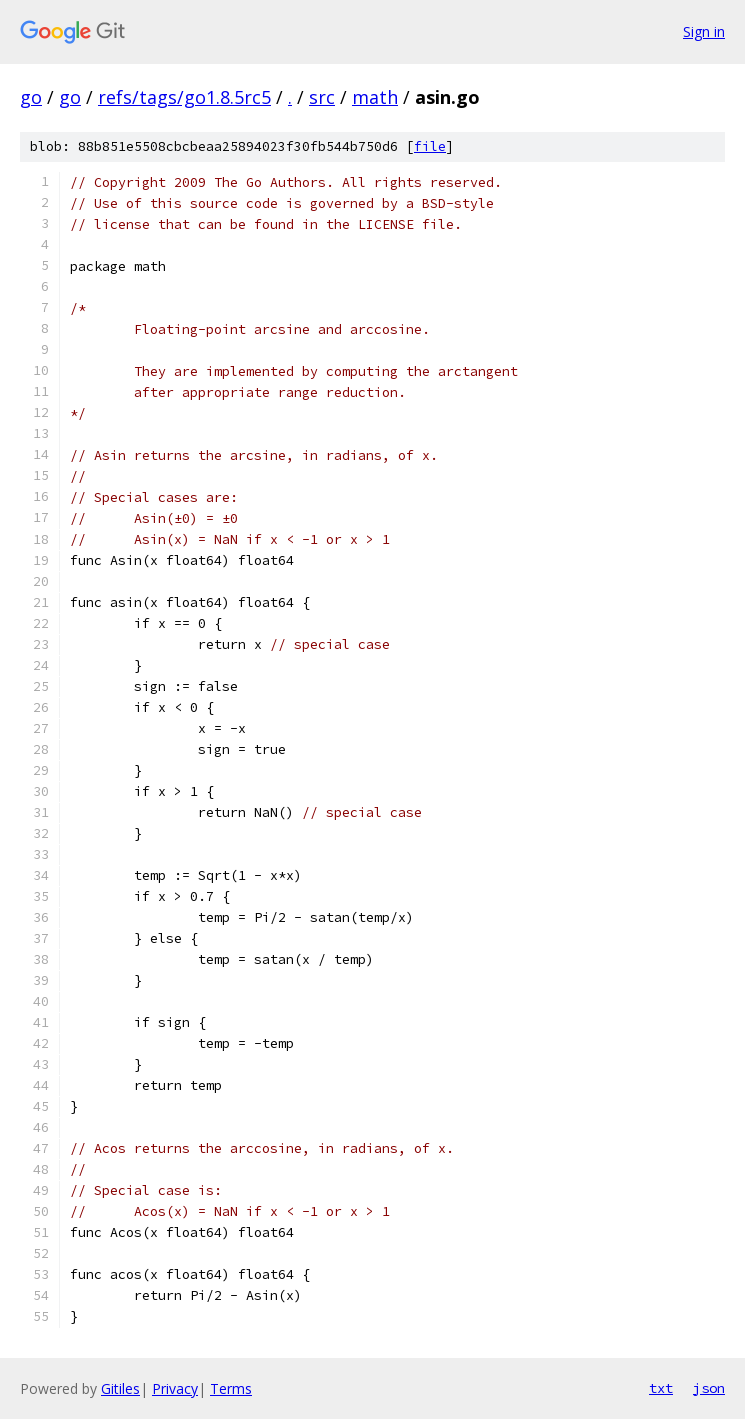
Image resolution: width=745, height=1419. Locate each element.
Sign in (704, 31)
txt (661, 1388)
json (709, 1388)
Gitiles (120, 1388)
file (430, 146)
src (322, 97)
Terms (231, 1388)
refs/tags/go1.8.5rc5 (184, 97)
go (31, 97)
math (375, 97)
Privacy (175, 1388)
